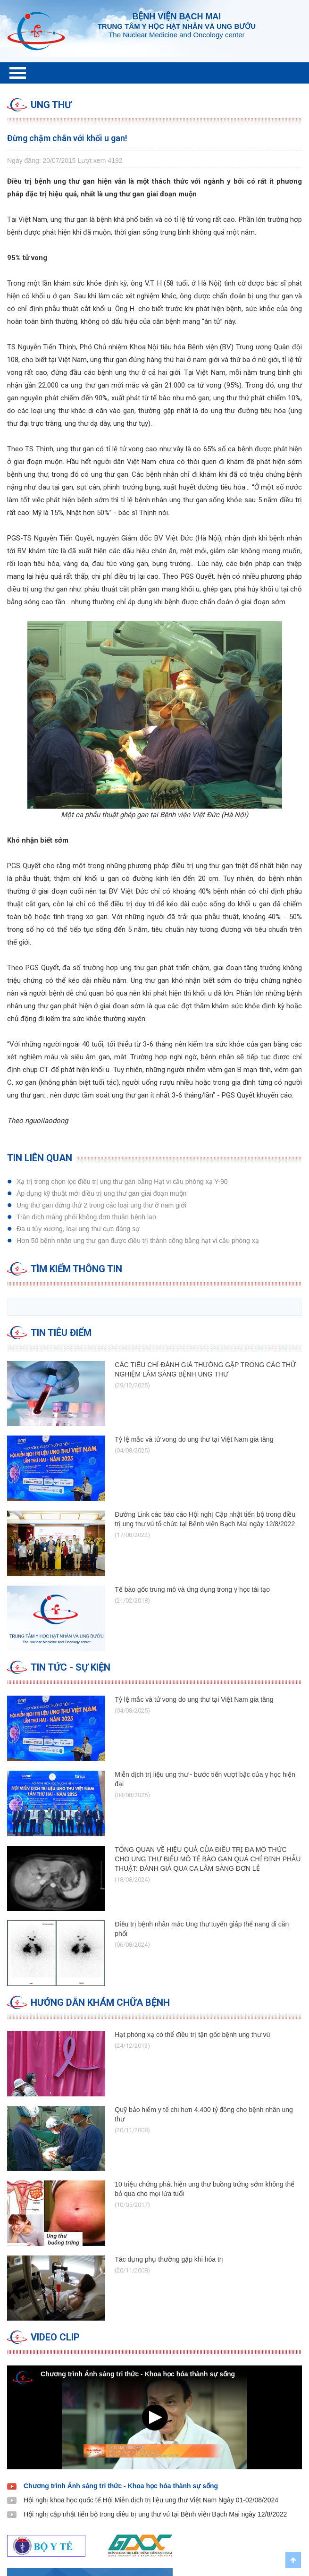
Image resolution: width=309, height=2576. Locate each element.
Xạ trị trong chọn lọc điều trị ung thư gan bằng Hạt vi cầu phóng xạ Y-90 (122, 1181)
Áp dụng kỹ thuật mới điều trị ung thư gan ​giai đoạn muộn (101, 1193)
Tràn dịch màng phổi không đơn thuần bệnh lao (86, 1217)
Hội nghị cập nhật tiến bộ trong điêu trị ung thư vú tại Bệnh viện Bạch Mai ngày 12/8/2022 (155, 2514)
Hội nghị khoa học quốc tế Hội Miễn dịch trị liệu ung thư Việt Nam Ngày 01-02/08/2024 (151, 2500)
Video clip (55, 2337)
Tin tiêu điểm (61, 1332)
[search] (154, 1307)
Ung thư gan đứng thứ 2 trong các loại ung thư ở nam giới (101, 1205)
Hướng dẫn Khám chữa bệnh (100, 2002)
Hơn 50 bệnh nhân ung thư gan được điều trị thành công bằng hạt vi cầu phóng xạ (138, 1240)
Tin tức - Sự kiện (70, 1667)
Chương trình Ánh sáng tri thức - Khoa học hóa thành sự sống (121, 2486)
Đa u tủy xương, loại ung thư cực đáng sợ (78, 1229)
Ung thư (51, 104)
